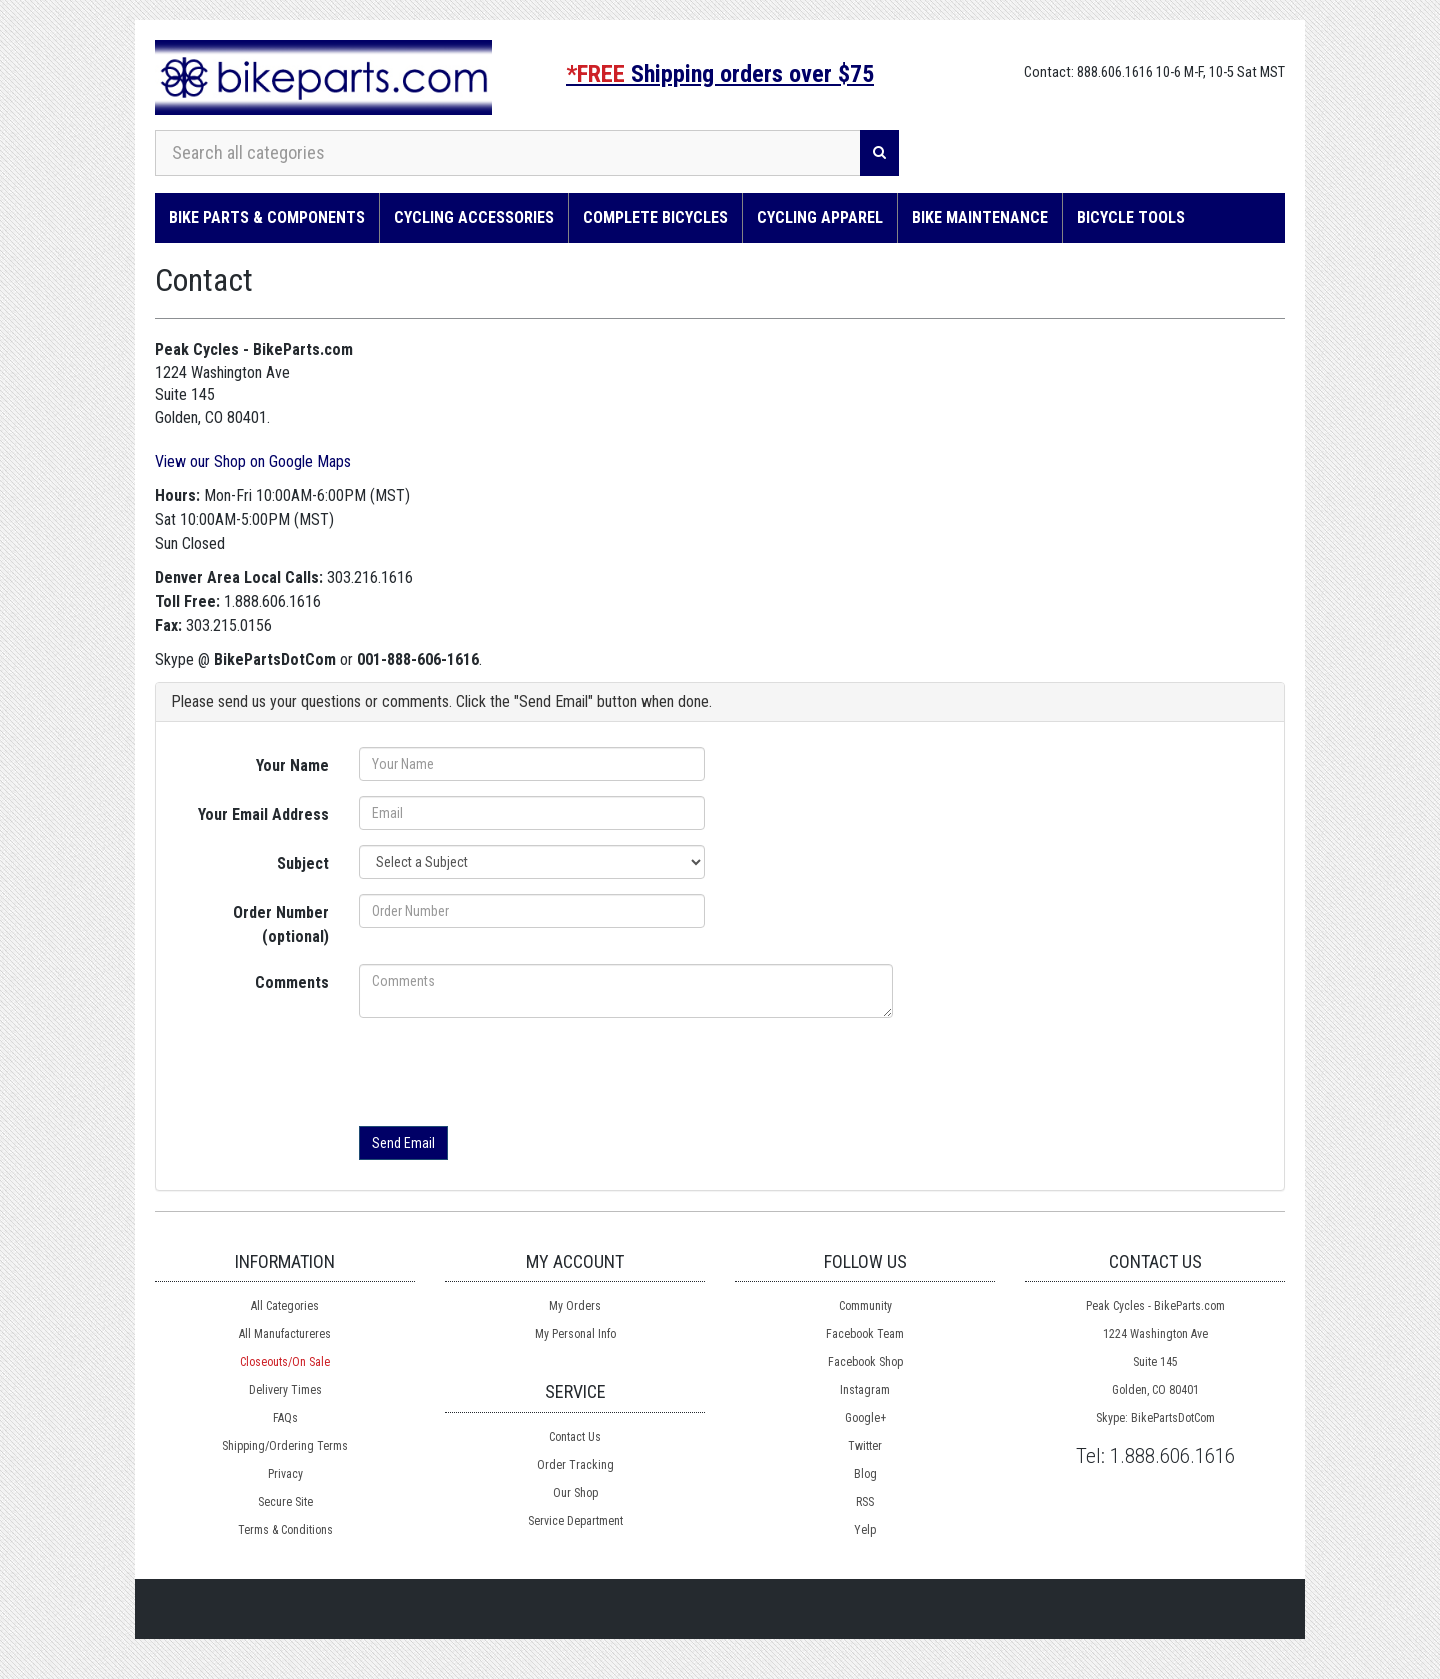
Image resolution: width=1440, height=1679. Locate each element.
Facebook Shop (865, 1362)
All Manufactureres (285, 1334)
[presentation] (511, 1072)
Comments (292, 982)
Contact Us (575, 1437)
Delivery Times (285, 1390)
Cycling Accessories (474, 217)
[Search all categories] (508, 153)
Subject (303, 863)
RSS (865, 1502)
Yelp (865, 1530)
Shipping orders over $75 (720, 74)
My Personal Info (575, 1334)
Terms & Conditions (285, 1530)
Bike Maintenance (980, 217)
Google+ (865, 1418)
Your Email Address (263, 814)
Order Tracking (575, 1465)
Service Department (575, 1521)
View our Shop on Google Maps (253, 461)
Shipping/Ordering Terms (285, 1446)
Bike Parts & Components (267, 217)
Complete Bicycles (655, 217)
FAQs (285, 1418)
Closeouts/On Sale (285, 1362)
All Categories (285, 1306)
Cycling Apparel (820, 217)
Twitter (865, 1446)
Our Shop (575, 1493)
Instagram (865, 1390)
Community (865, 1306)
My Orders (575, 1306)
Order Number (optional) (281, 924)
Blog (865, 1474)
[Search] (879, 153)
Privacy (285, 1474)
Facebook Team (865, 1334)
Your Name (292, 765)
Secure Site (285, 1502)
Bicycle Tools (1131, 217)
